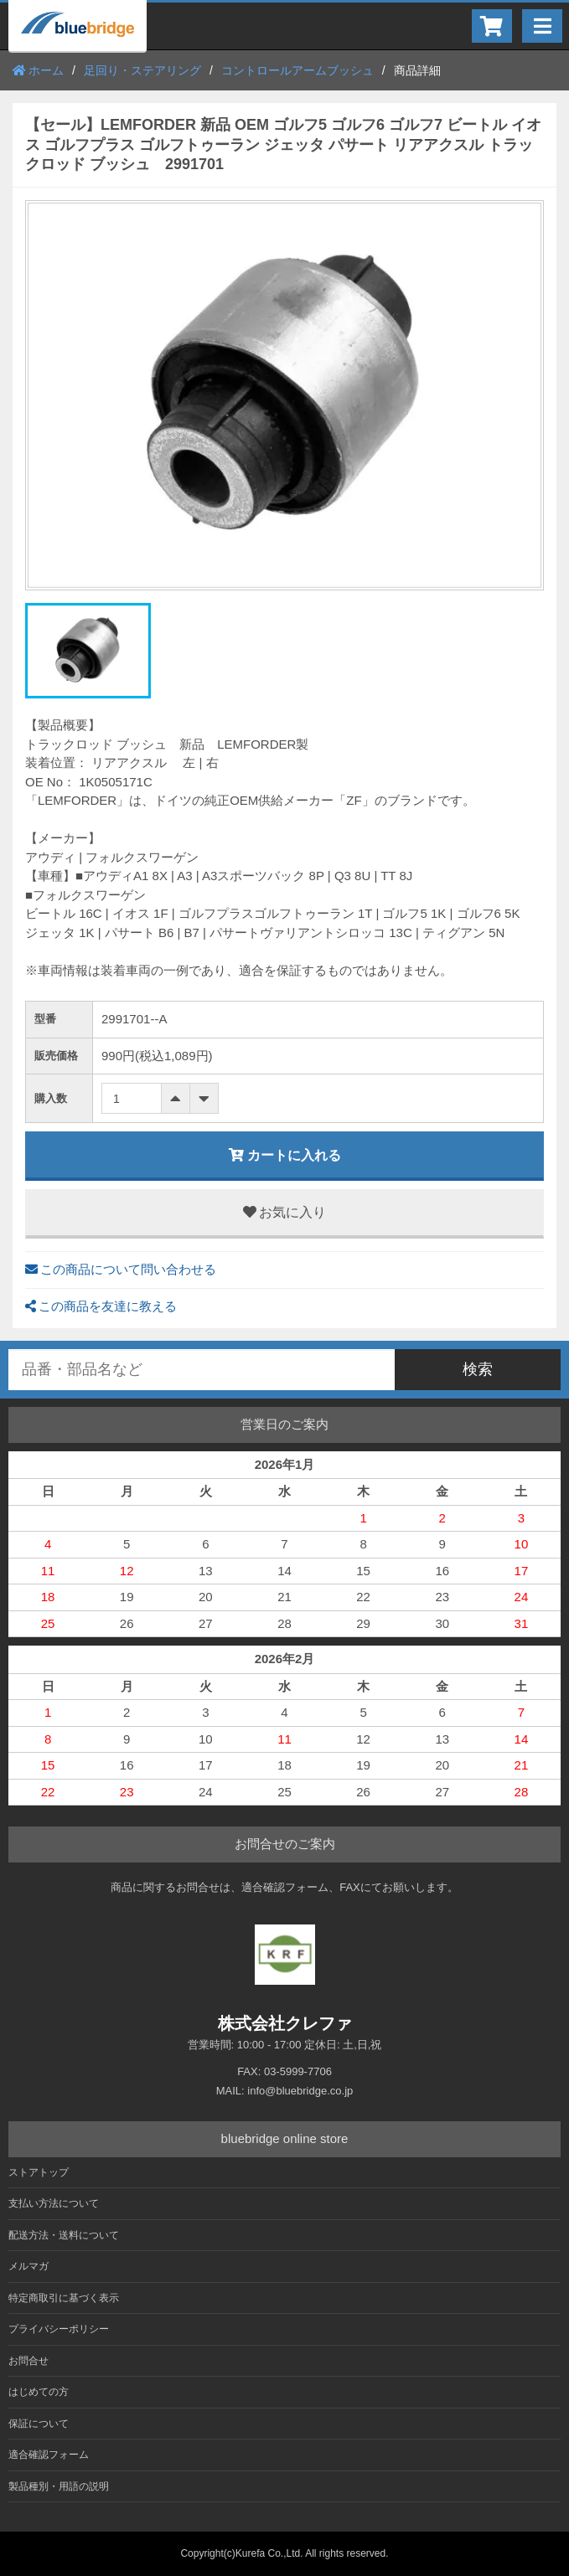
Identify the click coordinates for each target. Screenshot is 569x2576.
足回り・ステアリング (142, 70)
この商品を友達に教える (101, 1306)
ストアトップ (38, 2172)
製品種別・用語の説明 (58, 2486)
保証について (38, 2423)
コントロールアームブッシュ (297, 70)
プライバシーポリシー (58, 2329)
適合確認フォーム (48, 2454)
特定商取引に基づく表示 (63, 2298)
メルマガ (28, 2266)
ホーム (38, 70)
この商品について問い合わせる (120, 1269)
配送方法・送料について (63, 2235)
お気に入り (284, 1212)
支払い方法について (53, 2203)
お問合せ (28, 2361)
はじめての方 (38, 2392)
